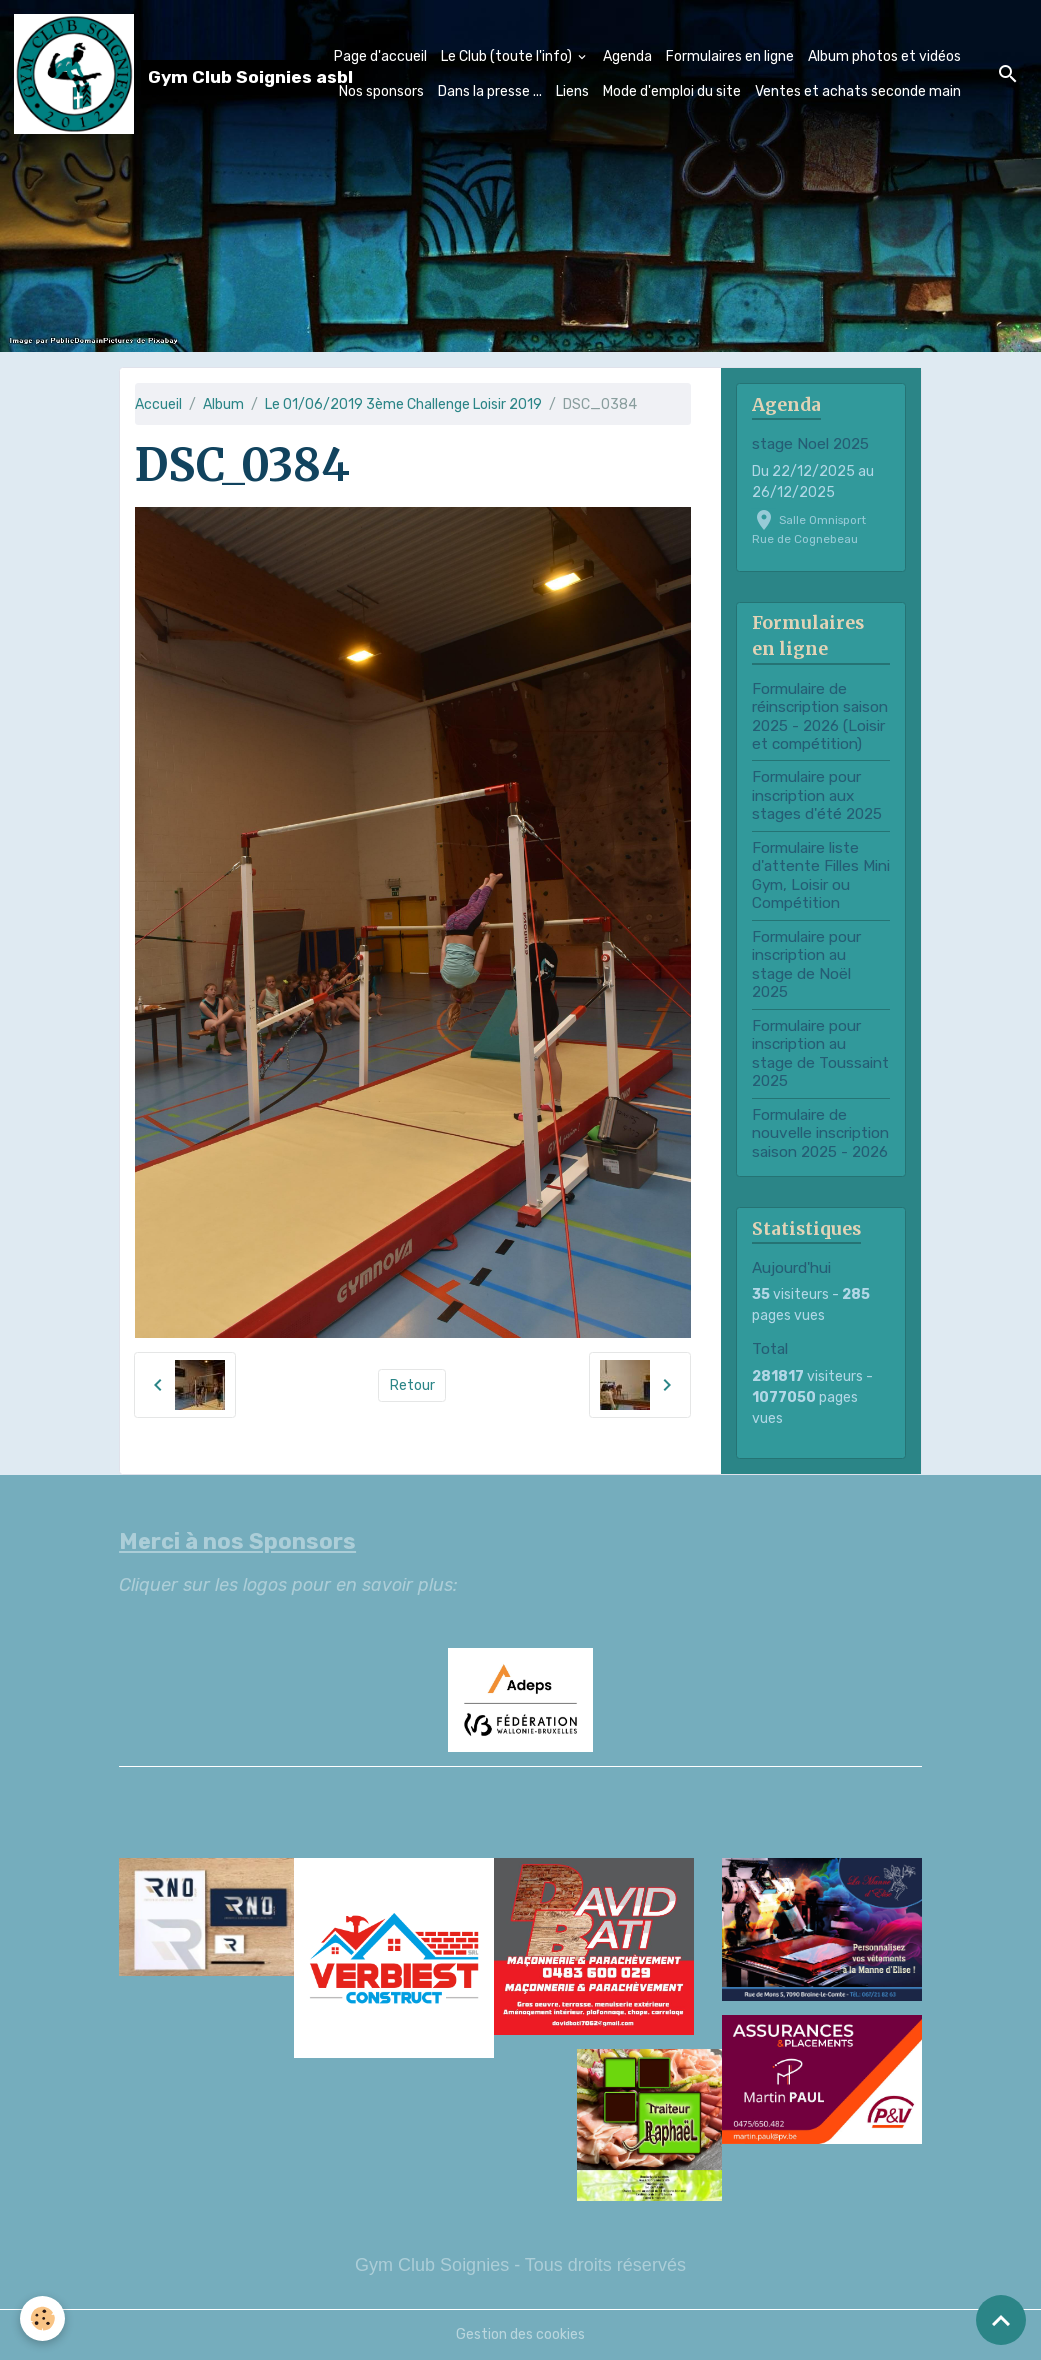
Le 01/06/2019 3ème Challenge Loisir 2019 (403, 404)
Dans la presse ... (490, 91)
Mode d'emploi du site (672, 91)
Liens (572, 91)
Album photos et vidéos (884, 56)
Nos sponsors (381, 91)
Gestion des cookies (520, 2334)
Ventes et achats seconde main (858, 91)
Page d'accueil (380, 56)
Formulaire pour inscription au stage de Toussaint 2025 (820, 1053)
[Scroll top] (1001, 2320)
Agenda (627, 56)
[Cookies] (42, 2318)
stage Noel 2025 (810, 444)
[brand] (127, 74)
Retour (412, 1385)
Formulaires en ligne (730, 56)
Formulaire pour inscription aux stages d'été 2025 (817, 795)
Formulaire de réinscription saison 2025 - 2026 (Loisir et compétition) (820, 716)
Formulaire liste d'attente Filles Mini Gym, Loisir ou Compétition (821, 875)
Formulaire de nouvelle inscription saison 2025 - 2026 (820, 1133)
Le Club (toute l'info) (508, 56)
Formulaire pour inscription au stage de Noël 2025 (806, 964)
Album (223, 404)
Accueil (158, 404)
